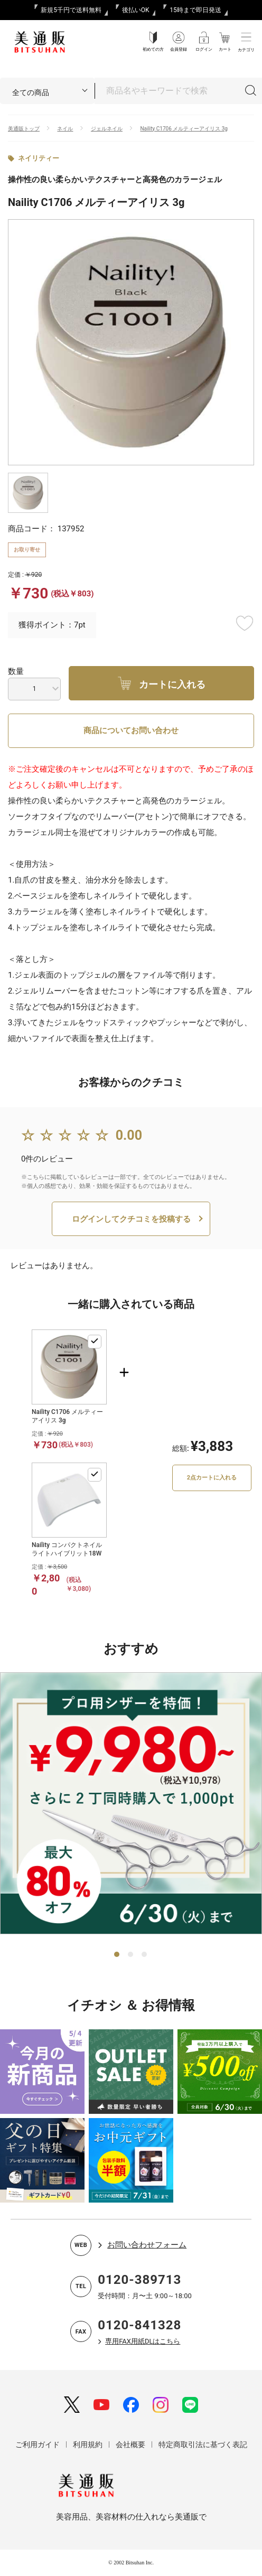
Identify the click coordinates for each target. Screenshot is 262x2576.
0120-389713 (139, 2279)
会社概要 (130, 2444)
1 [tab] (117, 1955)
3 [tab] (145, 1955)
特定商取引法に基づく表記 (202, 2444)
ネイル (65, 129)
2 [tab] (131, 1955)
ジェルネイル (107, 129)
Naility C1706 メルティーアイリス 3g (184, 129)
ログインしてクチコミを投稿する (131, 1219)
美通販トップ (24, 129)
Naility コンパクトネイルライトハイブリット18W (67, 1549)
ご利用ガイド (37, 2444)
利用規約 (87, 2444)
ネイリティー (38, 158)
